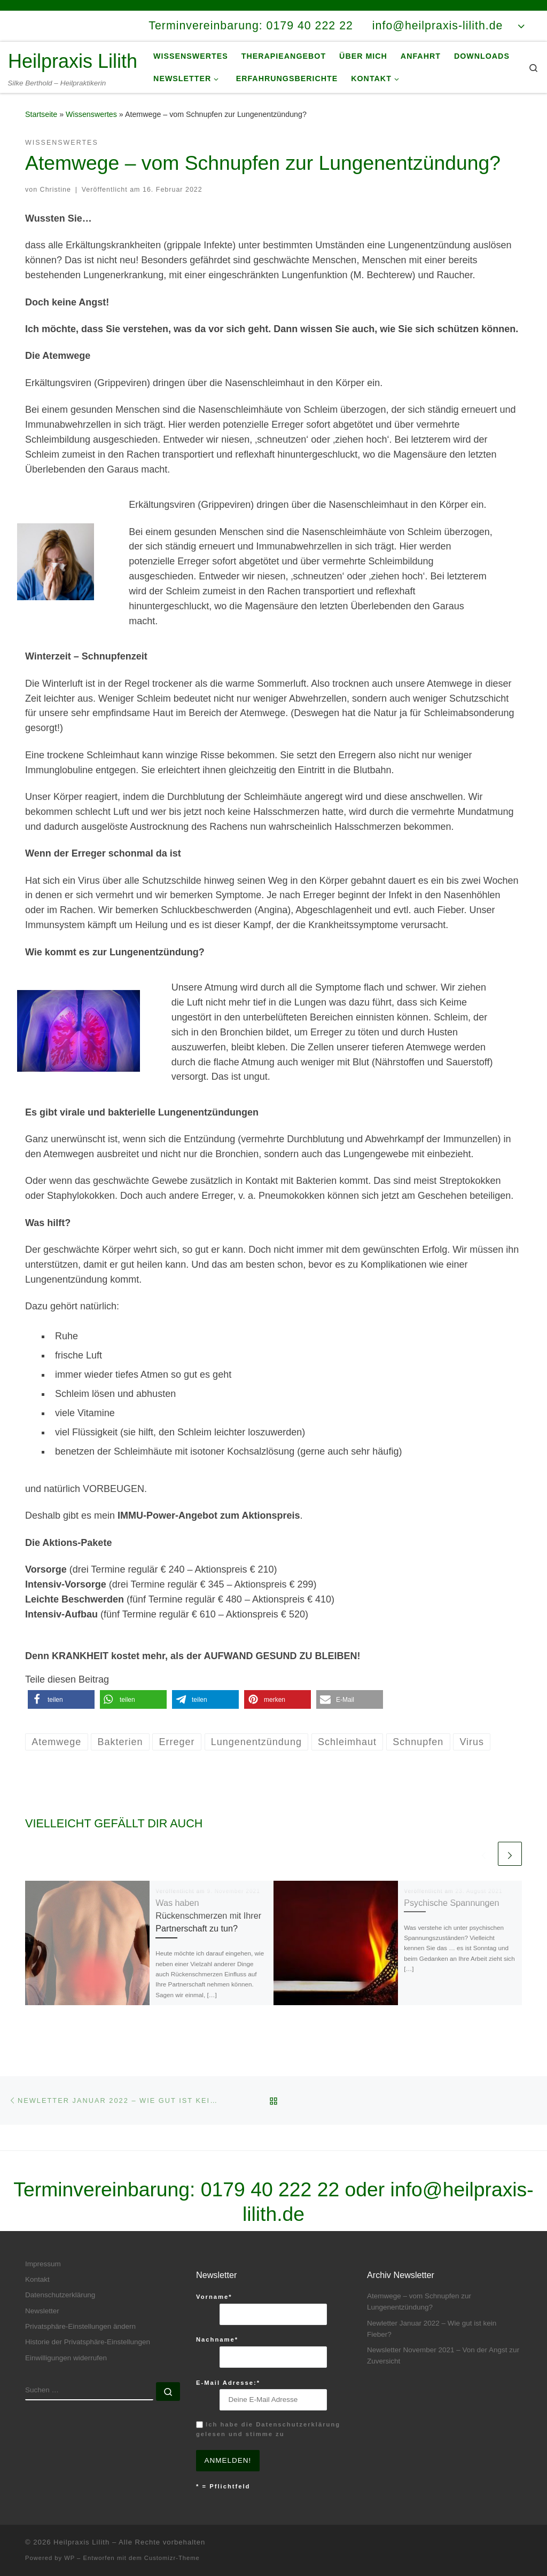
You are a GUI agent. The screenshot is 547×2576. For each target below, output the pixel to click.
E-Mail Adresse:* (228, 2382)
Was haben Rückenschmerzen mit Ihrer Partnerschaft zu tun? (208, 1916)
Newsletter (42, 2311)
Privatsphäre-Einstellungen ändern (80, 2326)
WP (69, 2558)
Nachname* (217, 2339)
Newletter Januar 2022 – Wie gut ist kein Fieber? (431, 2328)
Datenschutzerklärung (60, 2295)
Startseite (41, 114)
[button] (61, 1699)
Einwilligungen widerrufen (66, 2358)
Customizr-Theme (172, 2558)
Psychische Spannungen (451, 1902)
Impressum (43, 2264)
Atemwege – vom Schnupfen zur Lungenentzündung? (419, 2301)
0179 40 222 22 (270, 2189)
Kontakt (37, 2279)
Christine (55, 189)
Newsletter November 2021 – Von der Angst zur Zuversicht (443, 2355)
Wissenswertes (91, 114)
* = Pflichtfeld (223, 2486)
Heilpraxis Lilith (81, 2542)
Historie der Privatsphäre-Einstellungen (87, 2342)
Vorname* (214, 2297)
